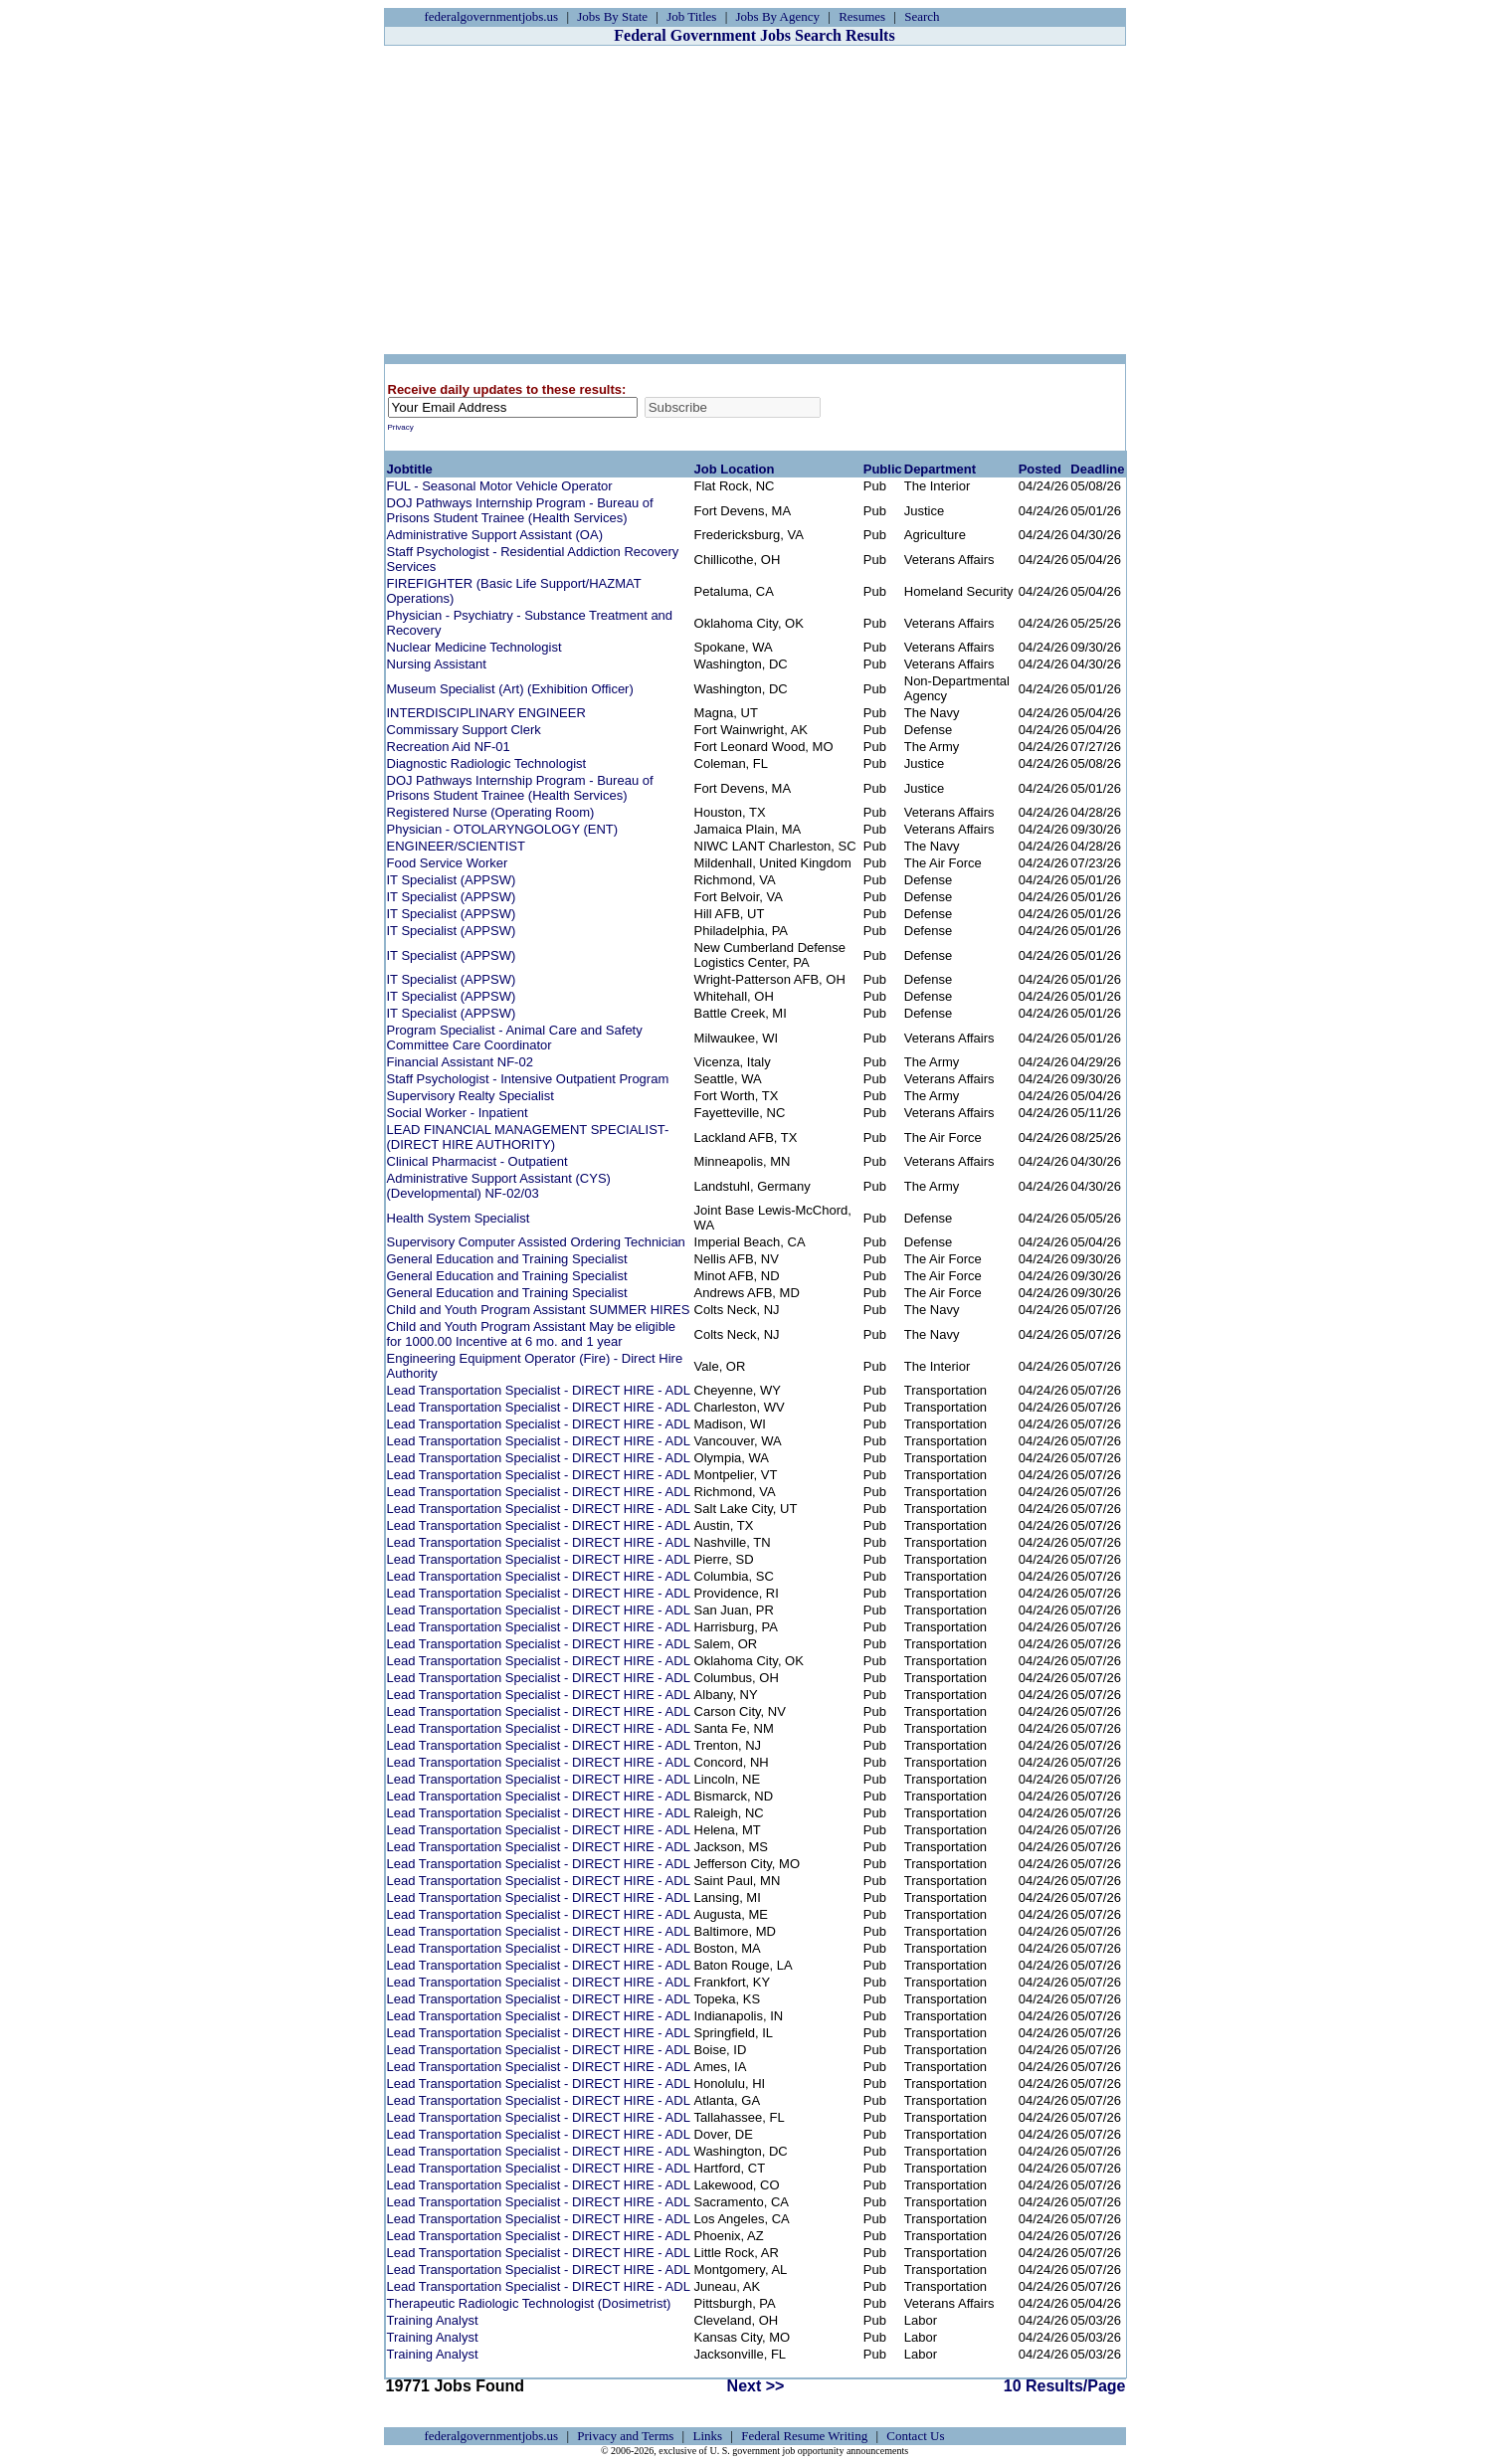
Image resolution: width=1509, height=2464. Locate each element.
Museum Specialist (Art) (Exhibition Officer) (510, 688)
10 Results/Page (1065, 2385)
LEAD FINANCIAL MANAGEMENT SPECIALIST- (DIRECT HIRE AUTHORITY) (528, 1137)
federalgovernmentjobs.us (492, 16)
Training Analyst (432, 2320)
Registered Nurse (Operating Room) (491, 812)
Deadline (1097, 469)
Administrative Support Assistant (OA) (495, 534)
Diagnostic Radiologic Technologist (487, 763)
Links (707, 2435)
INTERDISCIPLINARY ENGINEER (486, 712)
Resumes (862, 16)
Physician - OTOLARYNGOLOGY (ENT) (503, 829)
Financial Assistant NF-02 (460, 1061)
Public (882, 469)
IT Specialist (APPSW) (451, 879)
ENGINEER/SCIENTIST (456, 846)
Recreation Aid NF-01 (448, 746)
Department (940, 469)
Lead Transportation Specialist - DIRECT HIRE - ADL (538, 1390)
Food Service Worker (447, 862)
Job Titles (691, 16)
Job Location (734, 469)
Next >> (756, 2385)
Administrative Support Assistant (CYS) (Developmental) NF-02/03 (499, 1186)
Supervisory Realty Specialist (470, 1095)
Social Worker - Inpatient (457, 1112)
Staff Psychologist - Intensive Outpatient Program (528, 1078)
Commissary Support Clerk (464, 729)
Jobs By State (612, 16)
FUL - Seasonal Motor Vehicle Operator (500, 485)
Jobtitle (410, 469)
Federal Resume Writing (804, 2435)
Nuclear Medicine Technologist (474, 647)
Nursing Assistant (436, 664)
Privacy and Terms (625, 2435)
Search (921, 16)
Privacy (401, 427)
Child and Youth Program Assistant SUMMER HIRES (538, 1309)
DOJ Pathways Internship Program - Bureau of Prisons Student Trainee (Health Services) (520, 510)
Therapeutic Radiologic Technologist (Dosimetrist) (529, 2303)
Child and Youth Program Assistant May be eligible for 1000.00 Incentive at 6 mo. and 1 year (531, 1334)
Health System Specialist (458, 1218)
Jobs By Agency (778, 16)
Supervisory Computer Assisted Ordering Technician (536, 1241)
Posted (1040, 469)
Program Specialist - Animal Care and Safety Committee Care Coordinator (515, 1037)
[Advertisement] (755, 200)
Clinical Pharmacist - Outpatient (477, 1161)
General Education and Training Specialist (507, 1258)
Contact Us (915, 2435)
